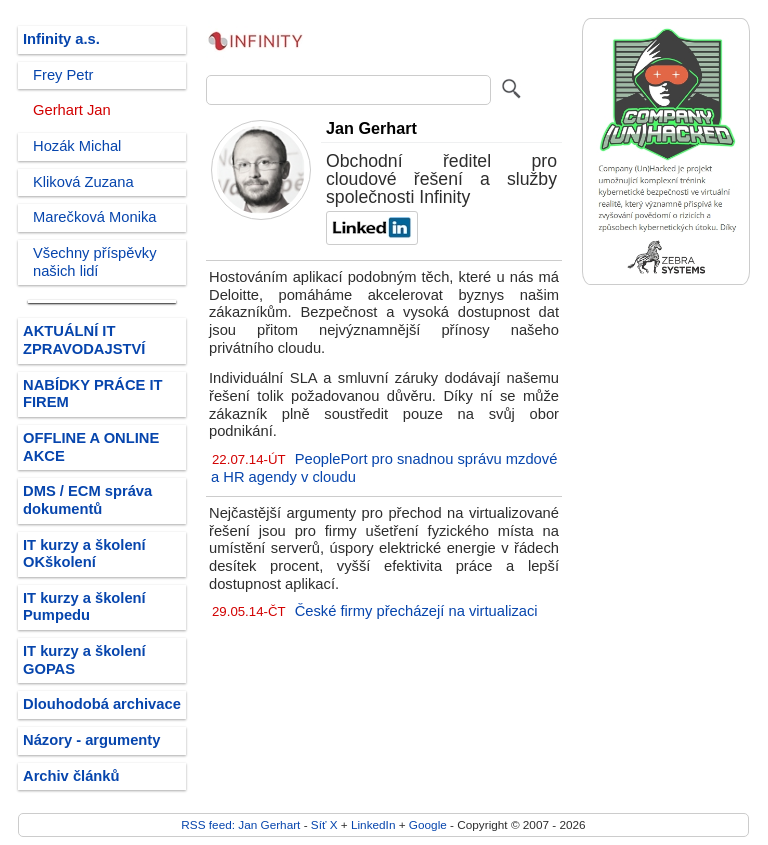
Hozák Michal (77, 146)
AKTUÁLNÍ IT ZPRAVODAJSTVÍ (84, 340)
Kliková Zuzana (83, 182)
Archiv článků (71, 776)
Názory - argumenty (91, 740)
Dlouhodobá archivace (102, 704)
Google (428, 824)
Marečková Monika (95, 217)
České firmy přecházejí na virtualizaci (416, 611)
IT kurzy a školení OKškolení (84, 554)
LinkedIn (373, 824)
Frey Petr (63, 75)
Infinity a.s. (61, 39)
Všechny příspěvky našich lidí (95, 262)
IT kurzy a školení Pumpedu (84, 607)
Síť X (324, 824)
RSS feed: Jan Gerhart (240, 824)
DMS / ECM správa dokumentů (87, 500)
